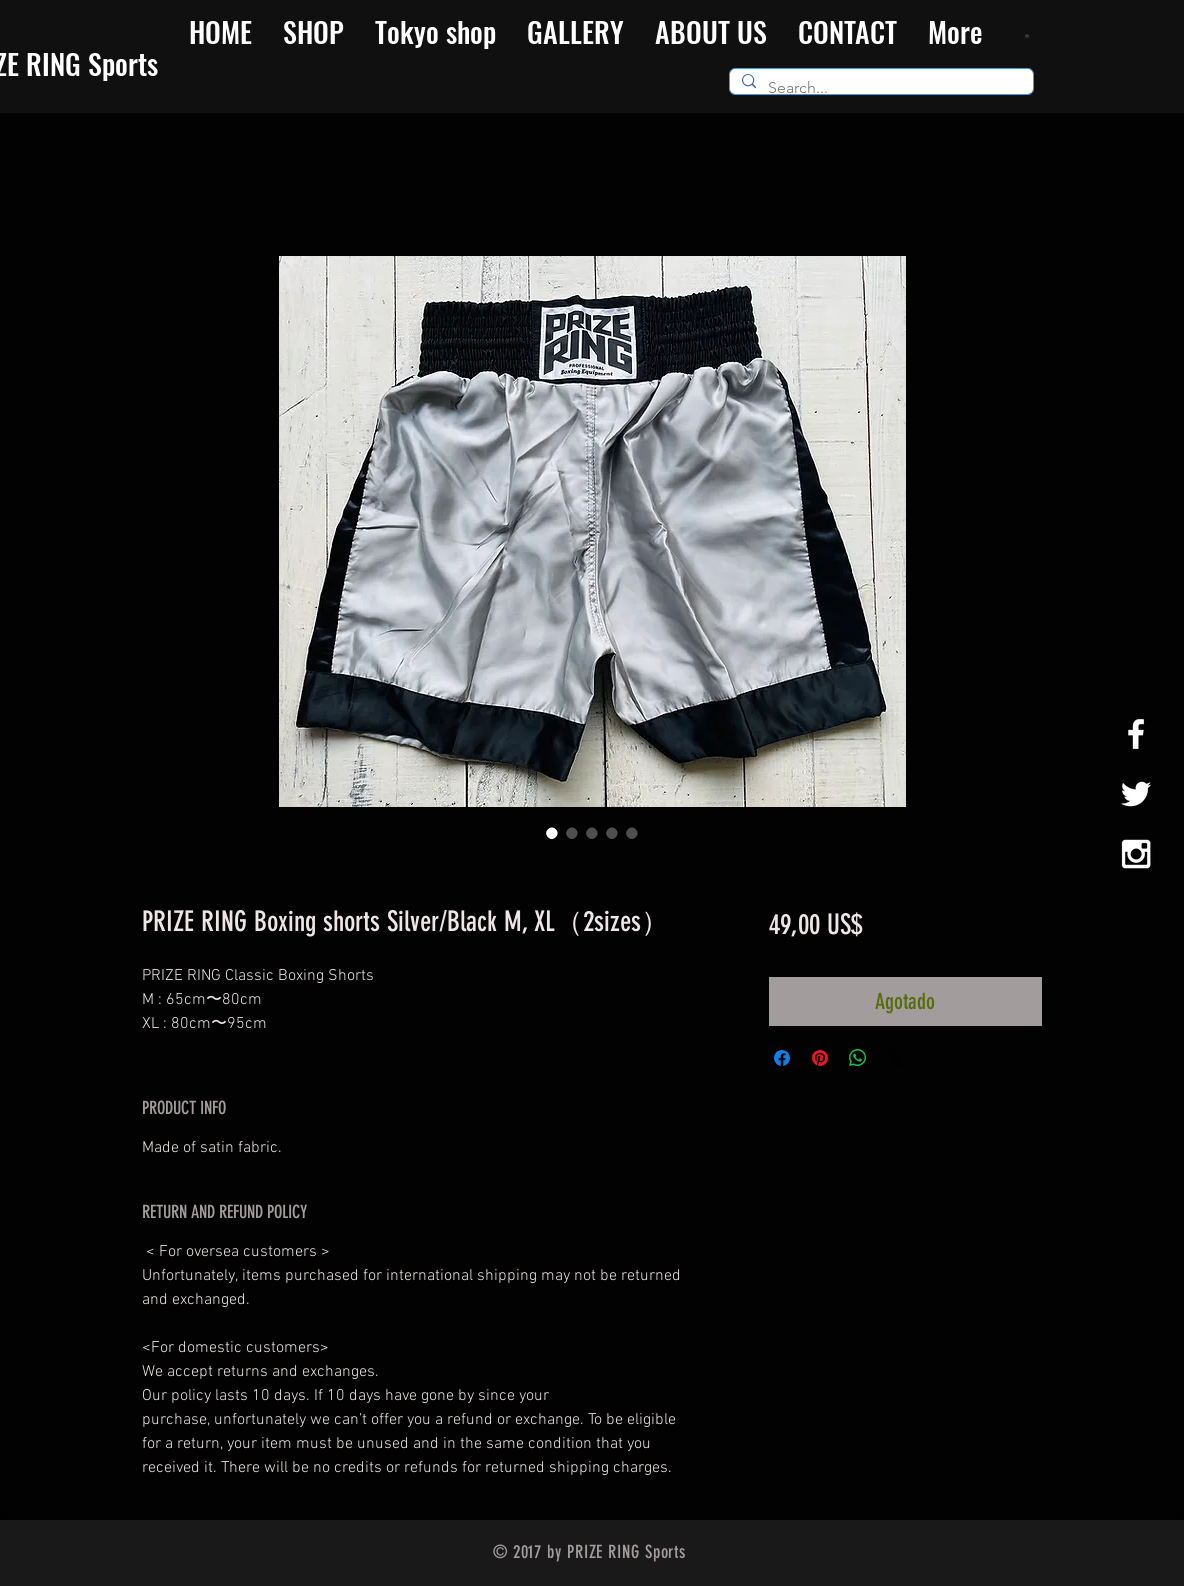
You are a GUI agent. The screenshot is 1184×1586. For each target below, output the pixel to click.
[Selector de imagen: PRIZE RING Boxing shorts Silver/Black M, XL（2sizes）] (552, 833)
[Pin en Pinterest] (820, 1058)
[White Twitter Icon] (1136, 794)
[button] (1029, 36)
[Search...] (879, 88)
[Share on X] (896, 1058)
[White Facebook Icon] (1136, 734)
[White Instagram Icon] (1136, 854)
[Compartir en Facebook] (782, 1058)
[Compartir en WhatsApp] (858, 1058)
